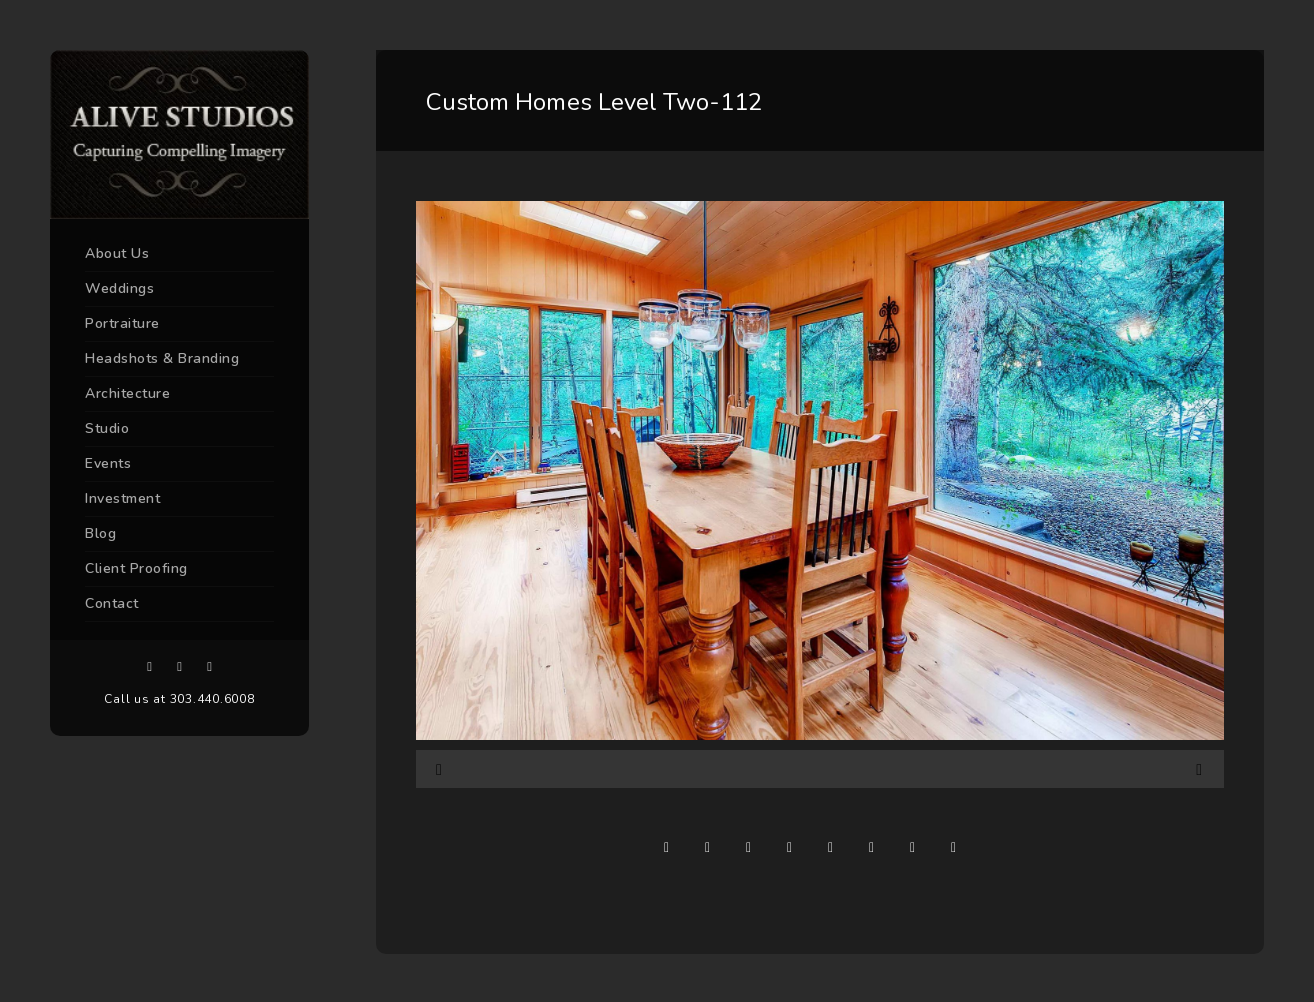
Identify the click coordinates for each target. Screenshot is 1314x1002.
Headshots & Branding (162, 358)
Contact (112, 603)
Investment (122, 498)
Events (108, 463)
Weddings (119, 288)
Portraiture (122, 323)
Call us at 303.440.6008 (179, 699)
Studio (107, 428)
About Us (117, 253)
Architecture (127, 393)
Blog (100, 533)
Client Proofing (136, 568)
